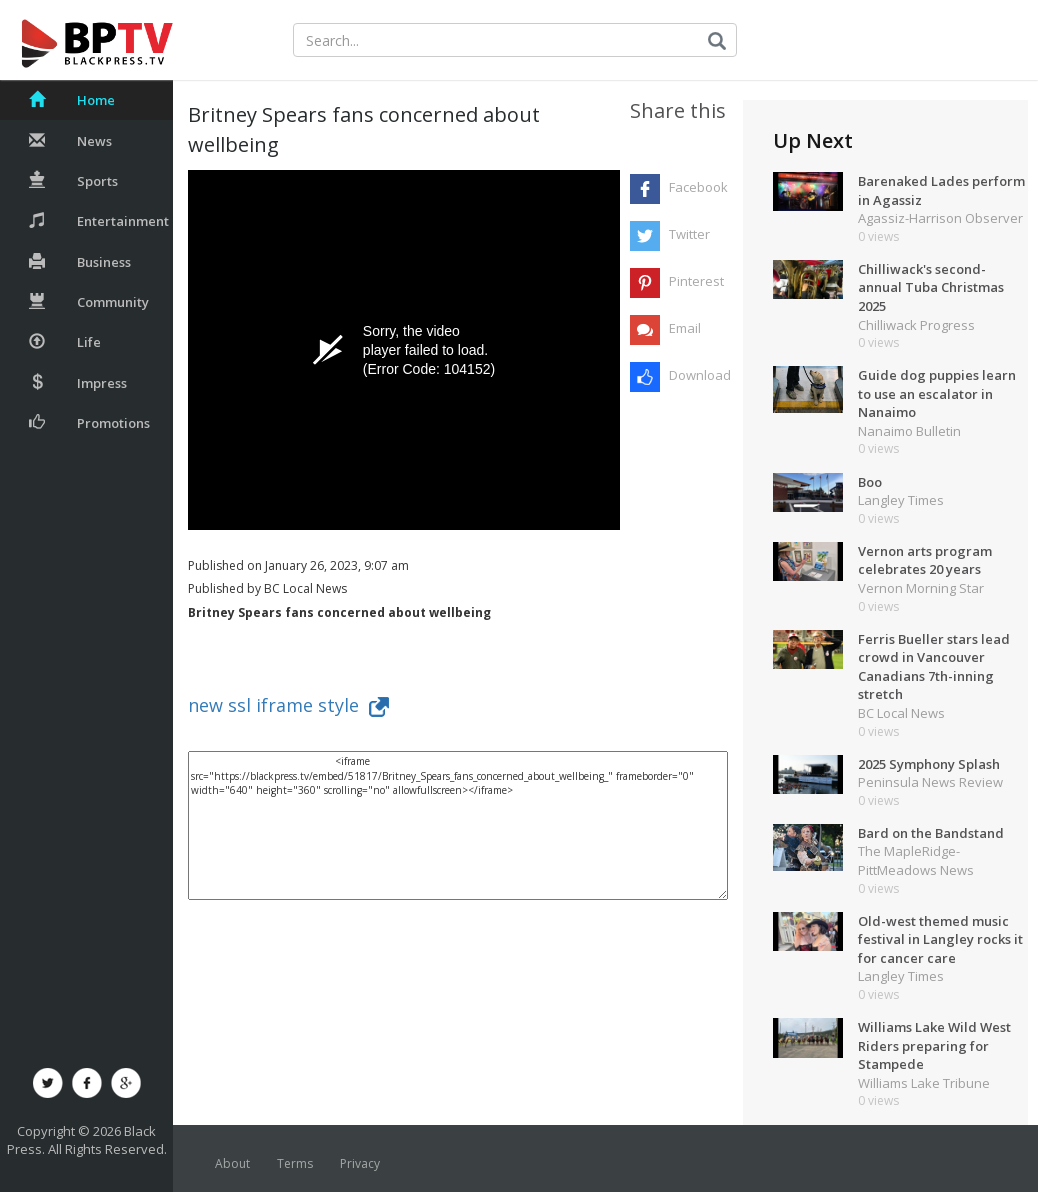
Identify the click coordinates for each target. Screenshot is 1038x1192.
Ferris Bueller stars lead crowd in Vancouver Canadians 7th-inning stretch (934, 667)
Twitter (689, 234)
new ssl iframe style (288, 705)
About (232, 1163)
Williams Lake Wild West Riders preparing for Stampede (934, 1045)
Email (685, 328)
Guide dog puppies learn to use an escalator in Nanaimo (937, 393)
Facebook (698, 187)
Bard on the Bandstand (931, 833)
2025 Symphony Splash (929, 764)
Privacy (360, 1163)
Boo (870, 482)
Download (698, 375)
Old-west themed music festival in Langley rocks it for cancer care (940, 939)
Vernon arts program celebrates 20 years (925, 560)
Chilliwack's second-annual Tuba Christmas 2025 (931, 287)
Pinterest (696, 281)
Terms (295, 1163)
